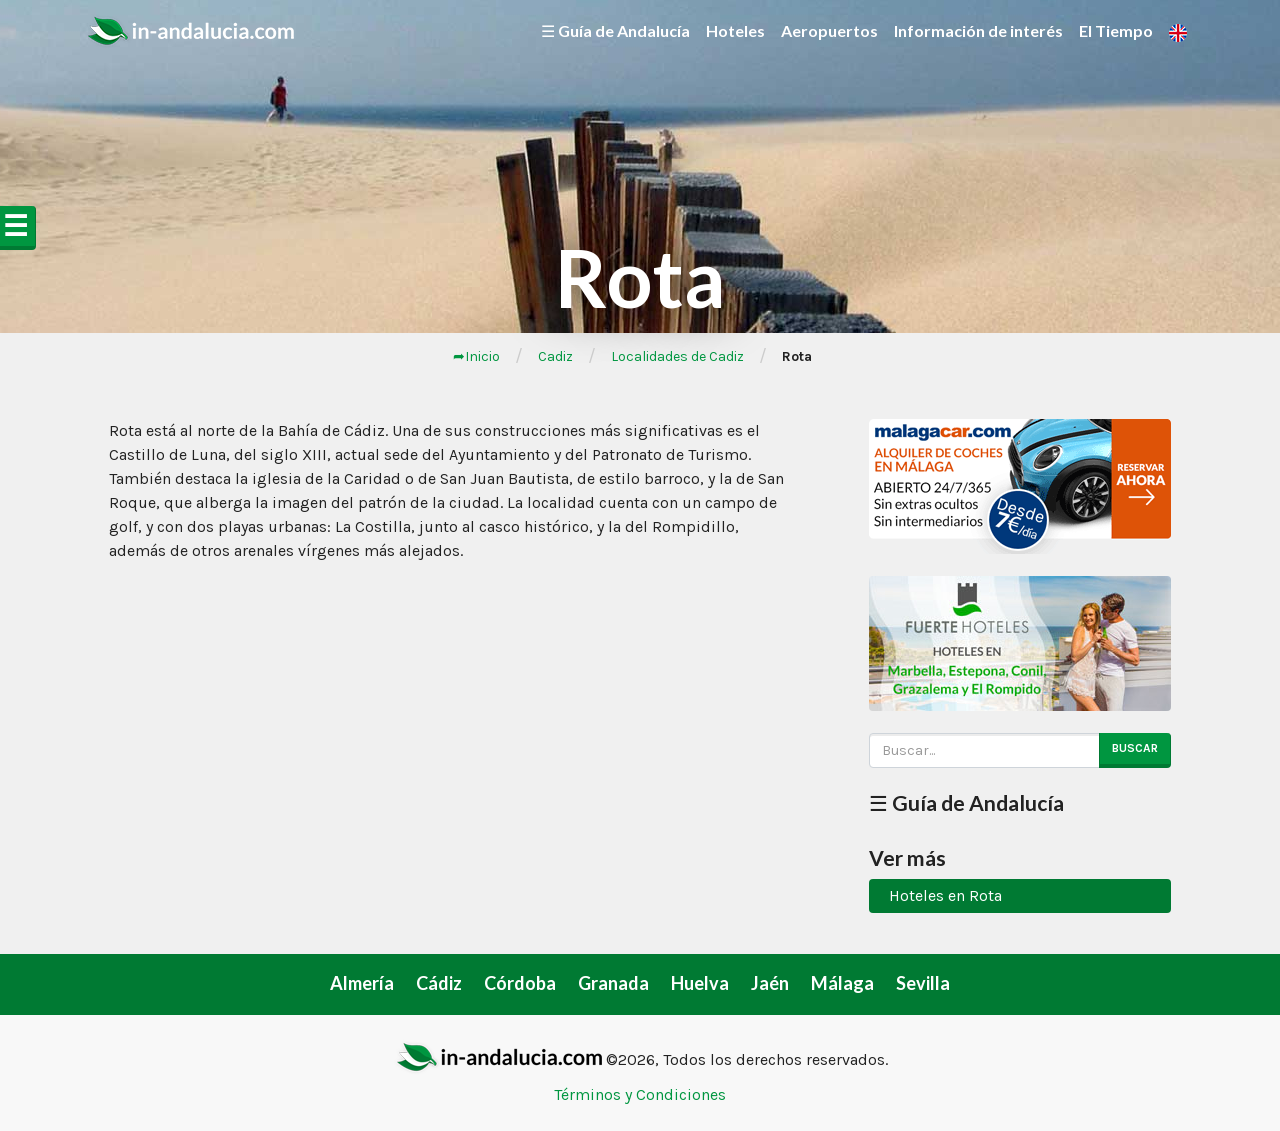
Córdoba (520, 983)
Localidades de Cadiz (677, 356)
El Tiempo (1116, 30)
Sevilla (923, 983)
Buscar (1135, 748)
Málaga (842, 983)
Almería (362, 983)
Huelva (700, 983)
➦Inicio (476, 356)
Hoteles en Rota (945, 895)
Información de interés (978, 30)
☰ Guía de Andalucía (615, 30)
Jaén (770, 983)
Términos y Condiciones (640, 1094)
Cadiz (555, 356)
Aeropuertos (829, 30)
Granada (613, 983)
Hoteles (735, 30)
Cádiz (439, 983)
